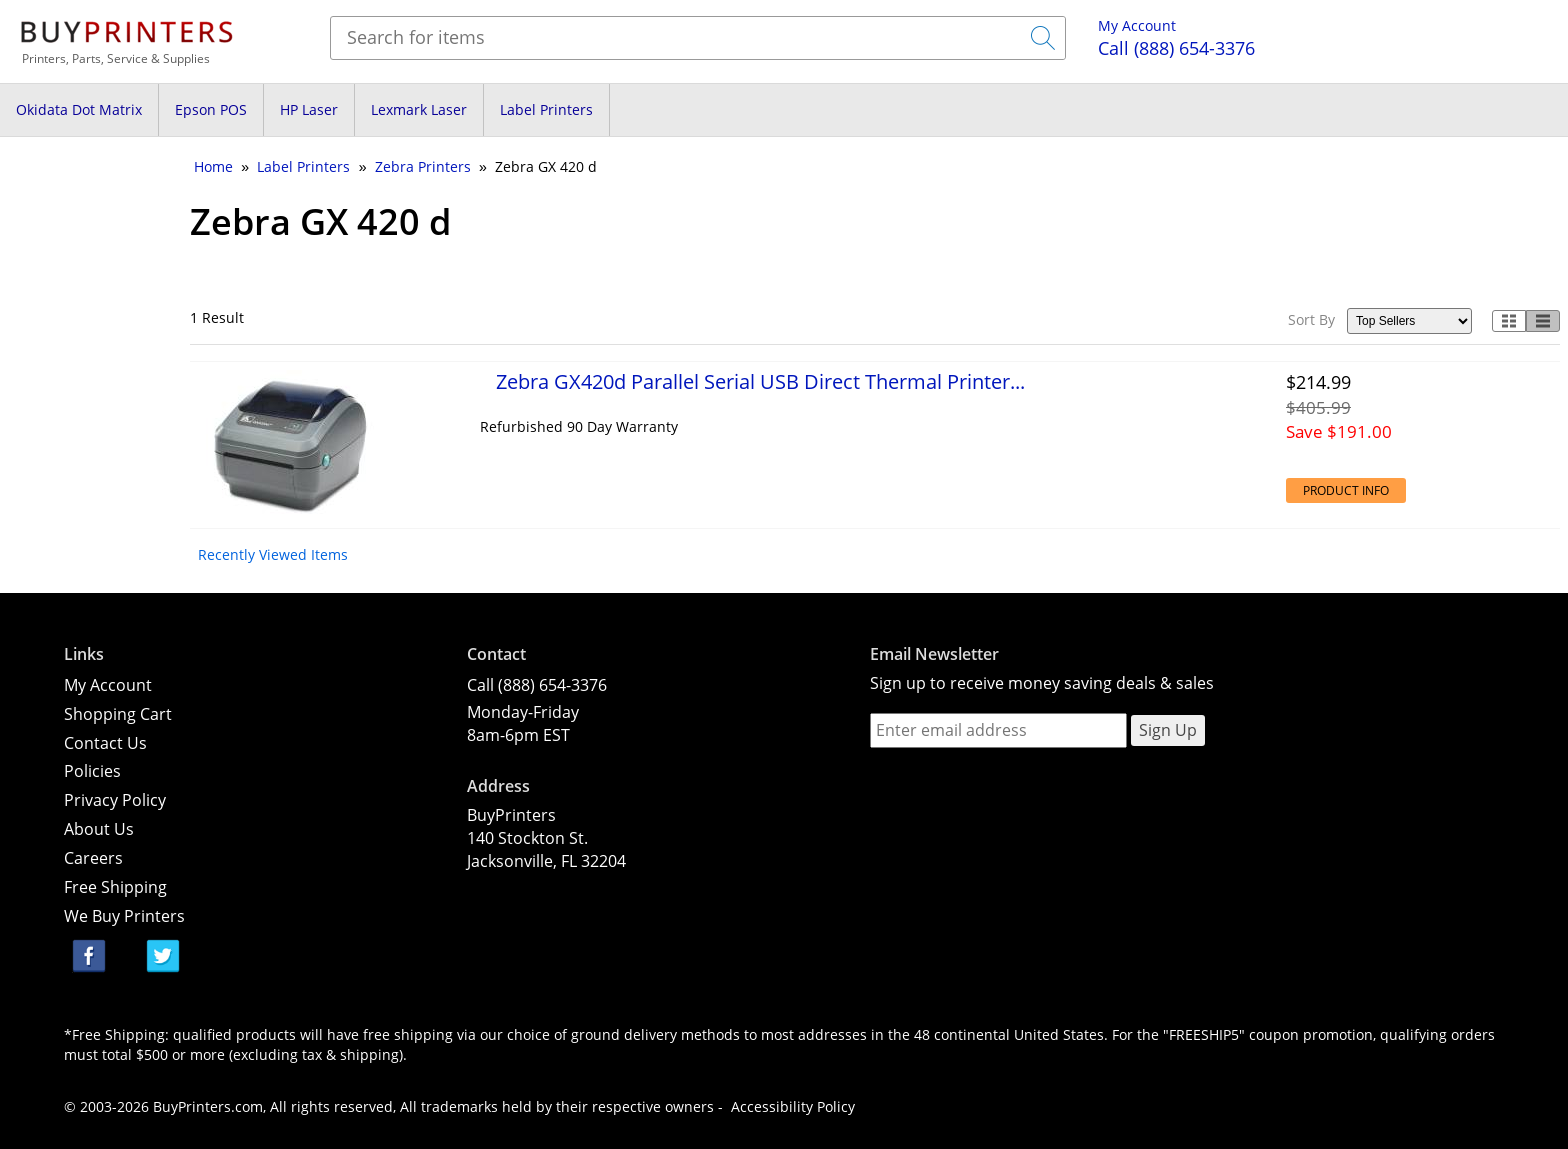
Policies (92, 771)
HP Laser (309, 109)
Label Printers (546, 109)
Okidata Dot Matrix (79, 109)
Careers (93, 858)
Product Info (1346, 490)
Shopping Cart (118, 714)
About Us (99, 829)
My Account (1137, 25)
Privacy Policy (115, 800)
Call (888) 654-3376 (537, 685)
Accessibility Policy (793, 1106)
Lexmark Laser (419, 109)
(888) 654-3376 (1176, 48)
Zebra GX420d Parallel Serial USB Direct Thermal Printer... (760, 381)
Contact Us (105, 743)
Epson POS (211, 109)
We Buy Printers (124, 916)
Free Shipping (115, 887)
